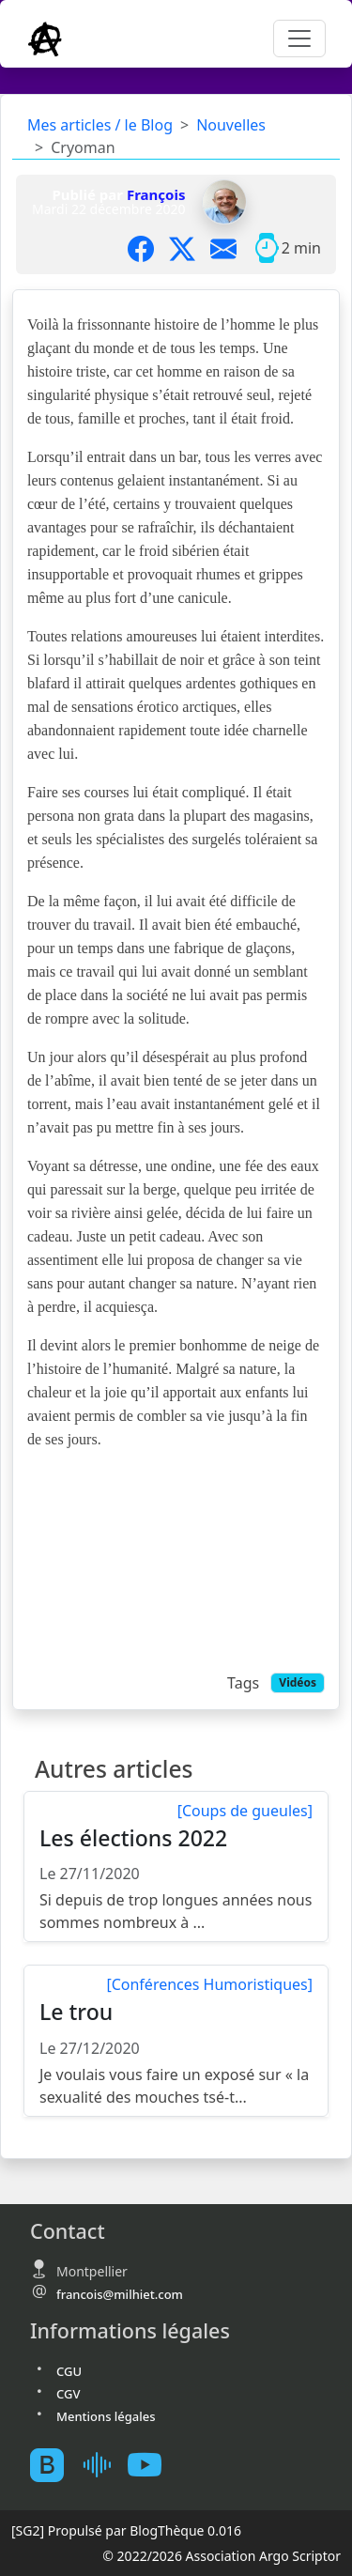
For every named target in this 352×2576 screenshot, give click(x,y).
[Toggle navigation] (299, 38)
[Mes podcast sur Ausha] (103, 2466)
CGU (69, 2371)
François (156, 194)
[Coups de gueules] (245, 1810)
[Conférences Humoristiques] (209, 1984)
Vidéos (297, 1682)
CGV (68, 2393)
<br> (176, 1549)
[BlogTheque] (54, 2466)
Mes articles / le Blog (100, 125)
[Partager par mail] (231, 248)
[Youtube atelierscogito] (152, 2466)
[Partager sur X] (189, 248)
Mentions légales (106, 2416)
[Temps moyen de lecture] (267, 247)
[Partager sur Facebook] (148, 248)
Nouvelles (231, 125)
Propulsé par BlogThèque (126, 2530)
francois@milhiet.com (119, 2294)
